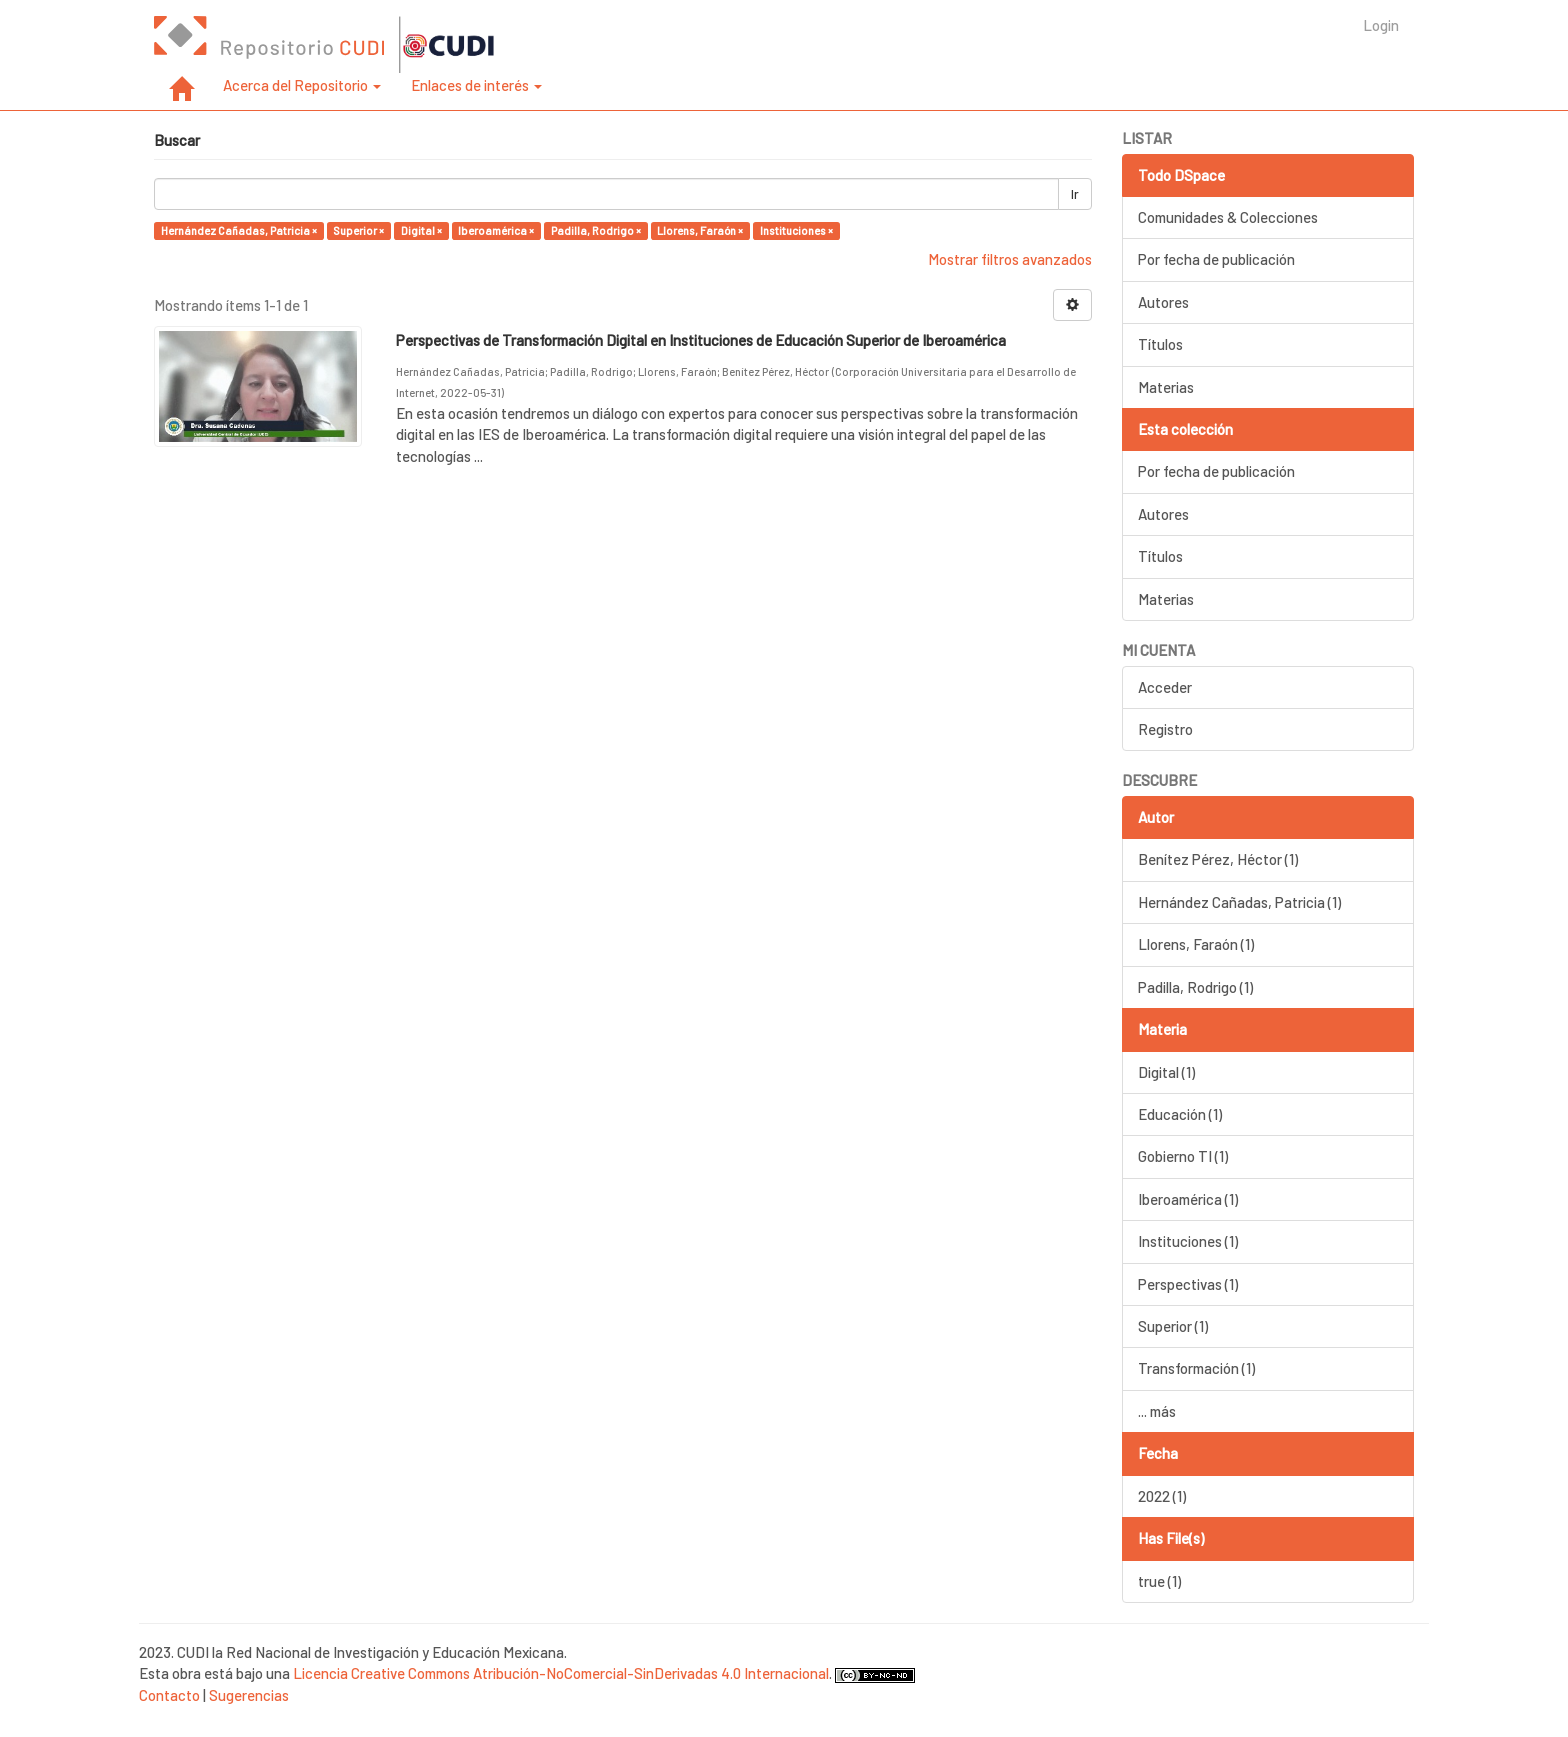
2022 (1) (1162, 1496)
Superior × (358, 230)
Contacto (169, 1695)
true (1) (1159, 1581)
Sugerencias (249, 1695)
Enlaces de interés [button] (476, 85)
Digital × (421, 230)
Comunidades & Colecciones (1228, 217)
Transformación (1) (1196, 1368)
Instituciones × (796, 230)
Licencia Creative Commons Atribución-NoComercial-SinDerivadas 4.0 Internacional (561, 1673)
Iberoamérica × (496, 230)
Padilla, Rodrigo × (596, 230)
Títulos (1160, 344)
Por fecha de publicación (1216, 259)
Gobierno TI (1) (1183, 1156)
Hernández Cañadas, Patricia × (239, 230)
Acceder (1165, 687)
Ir (1075, 194)
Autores (1163, 302)
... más (1157, 1411)
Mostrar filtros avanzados (1010, 259)
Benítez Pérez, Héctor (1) (1218, 859)
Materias (1166, 387)
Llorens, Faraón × (700, 230)
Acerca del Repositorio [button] (302, 85)
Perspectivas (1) (1188, 1284)
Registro (1165, 729)
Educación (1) (1180, 1114)
